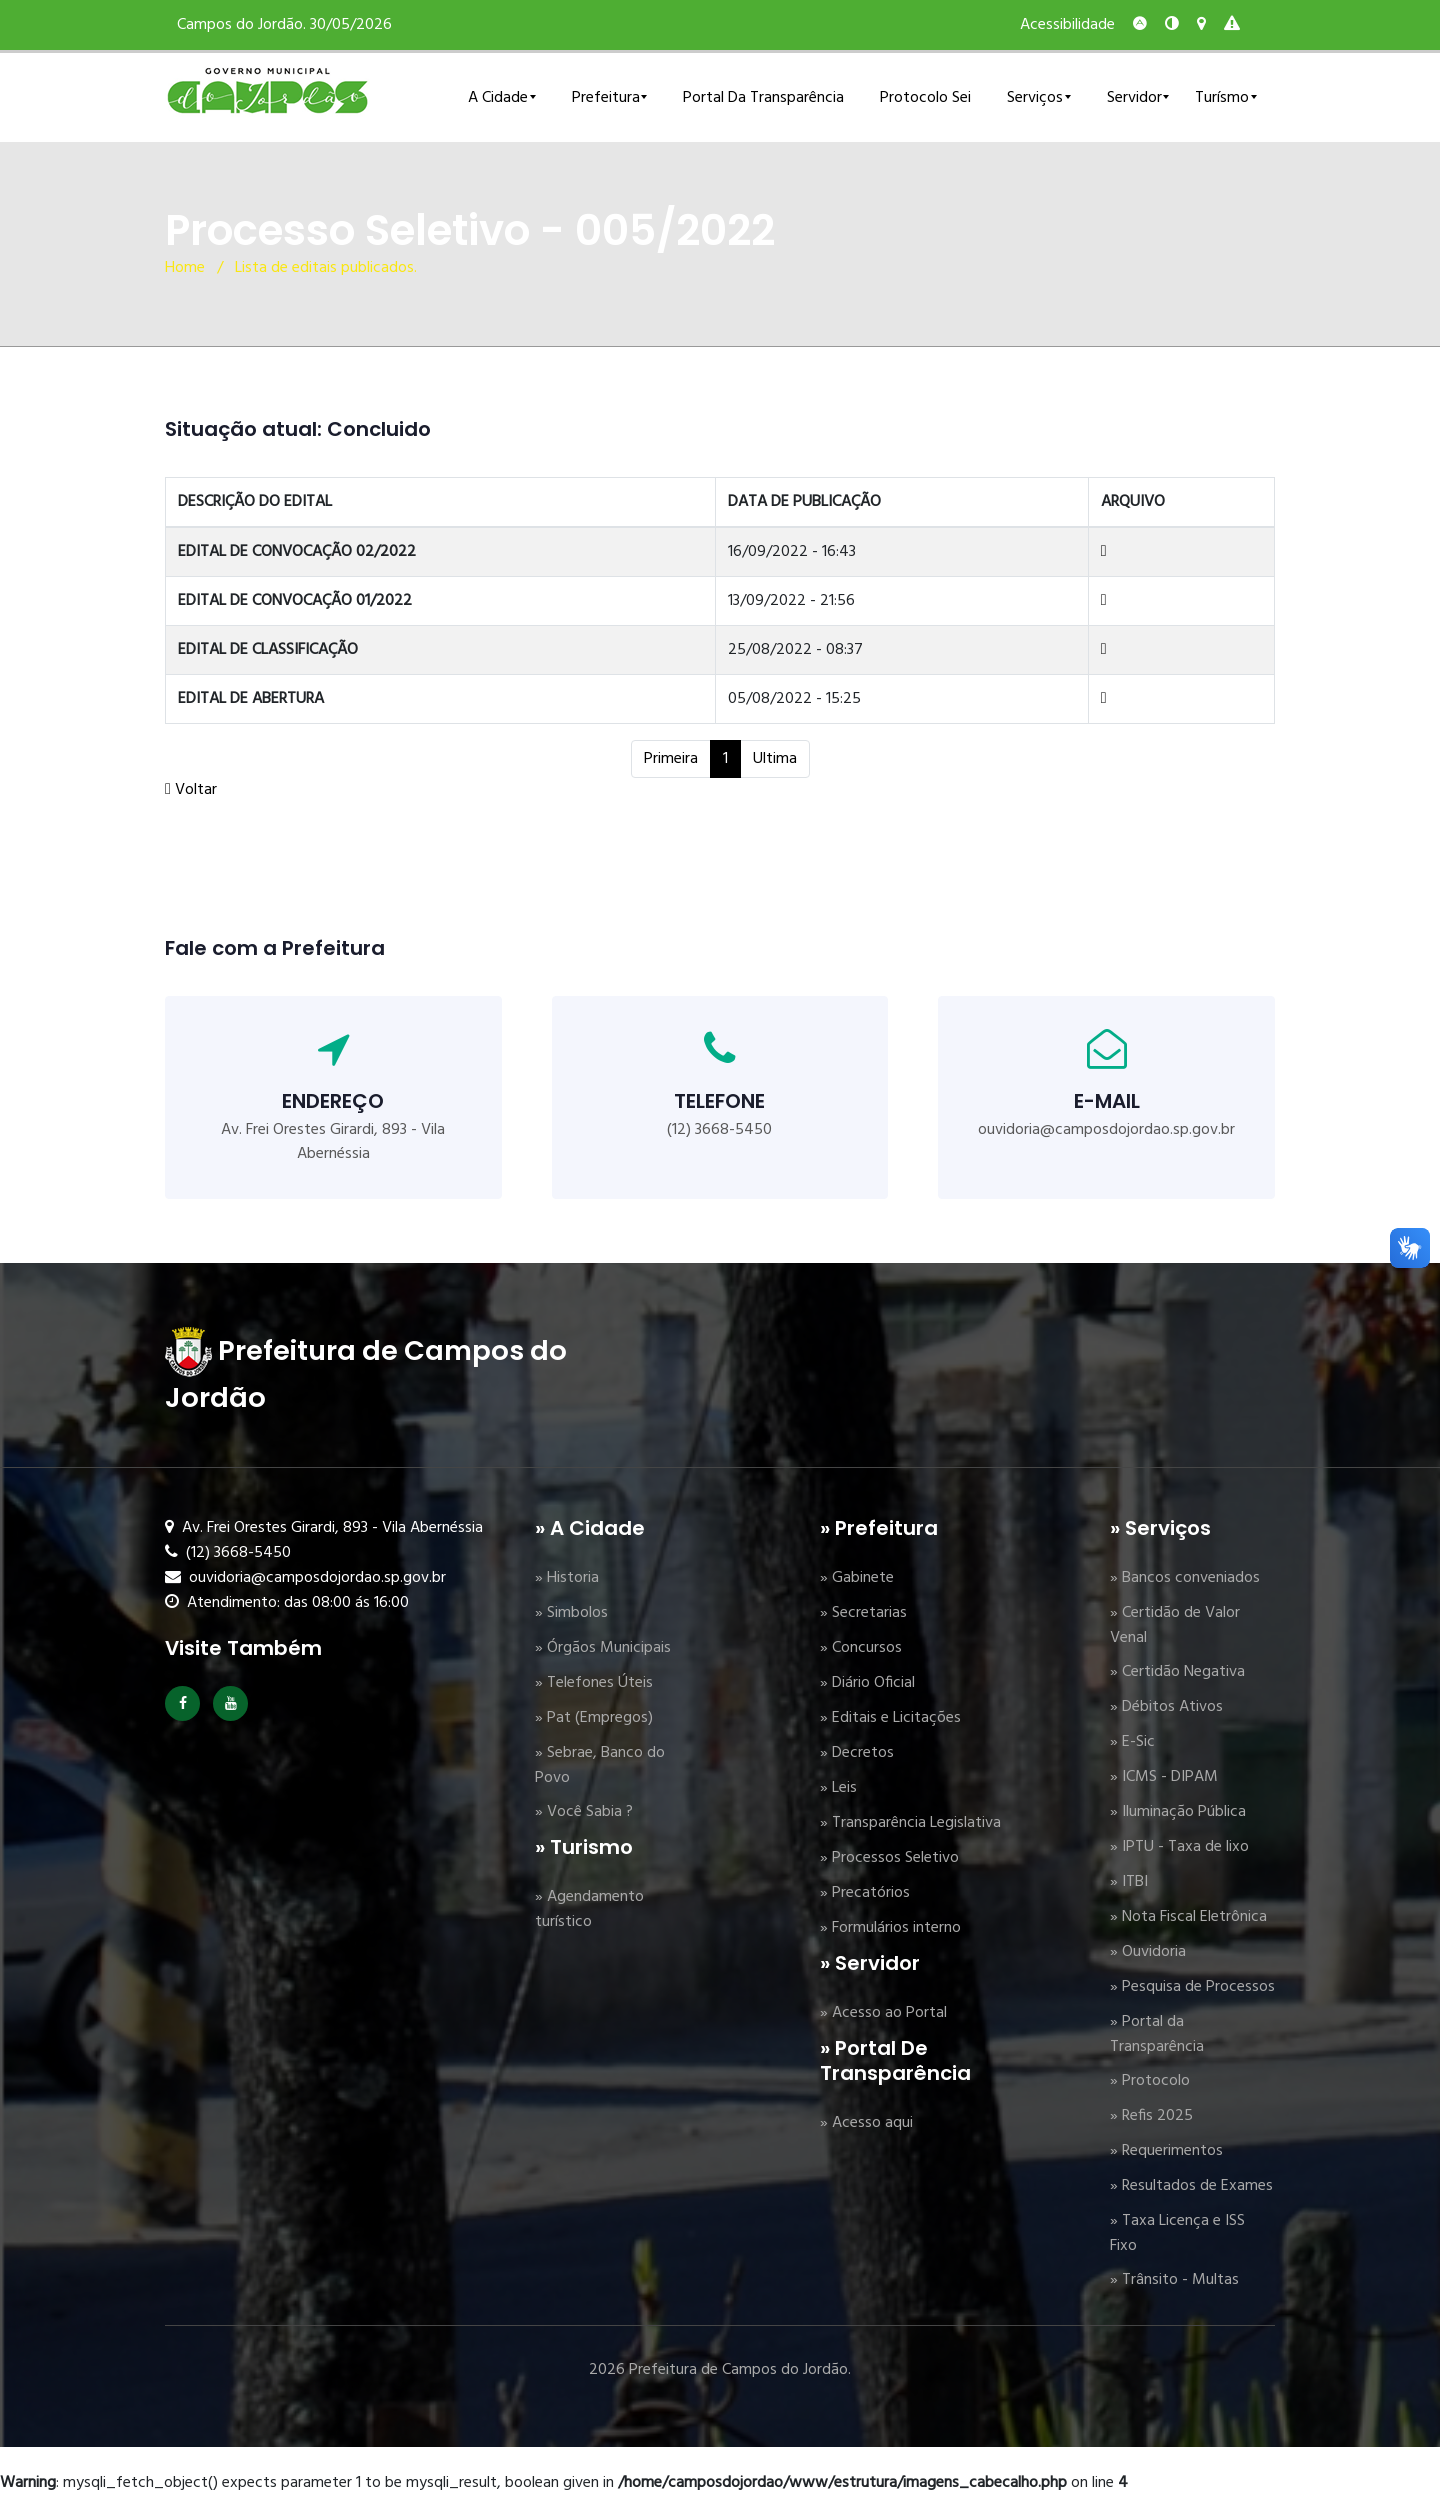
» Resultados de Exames (1191, 2186)
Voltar (191, 790)
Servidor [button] (1134, 98)
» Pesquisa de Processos (1192, 1987)
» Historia (567, 1578)
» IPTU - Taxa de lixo (1179, 1847)
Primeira (671, 759)
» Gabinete (857, 1578)
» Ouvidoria (1148, 1952)
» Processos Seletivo (889, 1858)
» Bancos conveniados (1185, 1578)
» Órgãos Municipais (603, 1648)
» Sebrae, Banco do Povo (600, 1765)
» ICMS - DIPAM (1164, 1777)
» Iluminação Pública (1178, 1812)
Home (185, 268)
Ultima (775, 759)
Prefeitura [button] (606, 98)
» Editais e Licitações (890, 1718)
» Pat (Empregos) (594, 1718)
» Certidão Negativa (1177, 1672)
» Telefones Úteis (594, 1683)
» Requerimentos (1166, 2151)
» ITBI (1129, 1882)
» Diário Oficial (867, 1683)
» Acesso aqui (866, 2123)
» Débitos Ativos (1166, 1707)
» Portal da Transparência (1157, 2034)
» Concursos (861, 1648)
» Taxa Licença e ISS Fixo (1177, 2233)
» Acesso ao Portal (883, 2013)
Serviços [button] (1035, 98)
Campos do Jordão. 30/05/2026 (284, 25)
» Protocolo (1150, 2081)
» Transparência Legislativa (910, 1823)
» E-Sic (1132, 1742)
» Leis (838, 1788)
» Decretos (857, 1753)
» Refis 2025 (1151, 2116)
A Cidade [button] (498, 98)
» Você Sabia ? (584, 1812)
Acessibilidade (1067, 25)
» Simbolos (571, 1613)
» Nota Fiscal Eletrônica (1188, 1917)
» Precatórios (865, 1893)
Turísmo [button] (1222, 98)
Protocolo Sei (925, 98)
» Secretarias (863, 1613)
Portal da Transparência (763, 98)
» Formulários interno (890, 1928)
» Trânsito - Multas (1174, 2280)
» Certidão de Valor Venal (1175, 1625)
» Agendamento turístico (589, 1909)
